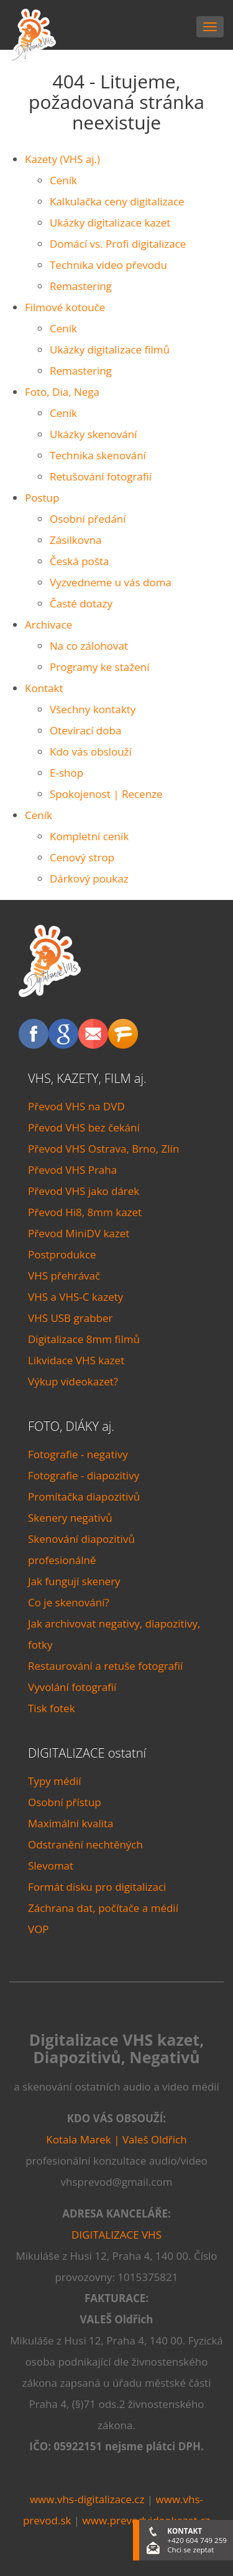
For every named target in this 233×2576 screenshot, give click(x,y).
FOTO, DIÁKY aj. (71, 1426)
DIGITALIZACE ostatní (87, 1753)
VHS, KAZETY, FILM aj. (87, 1078)
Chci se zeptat (190, 2549)
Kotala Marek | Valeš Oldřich (116, 2139)
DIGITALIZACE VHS (116, 2234)
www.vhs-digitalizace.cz (87, 2499)
